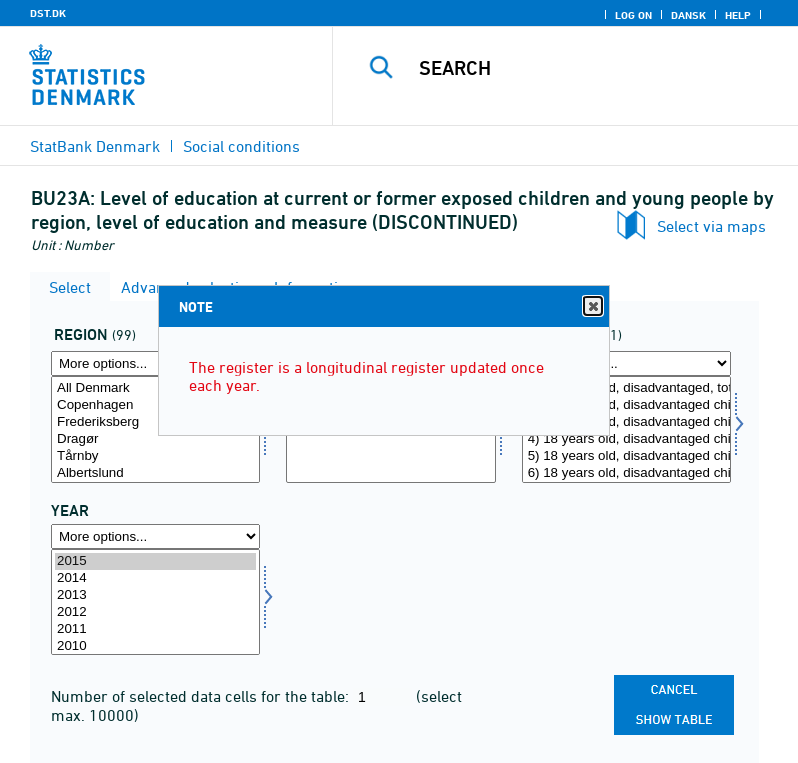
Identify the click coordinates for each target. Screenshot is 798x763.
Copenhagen (155, 405)
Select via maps (711, 226)
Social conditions (241, 146)
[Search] (595, 68)
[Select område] (155, 429)
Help (738, 15)
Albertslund (155, 473)
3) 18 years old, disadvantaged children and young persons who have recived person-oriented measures (626, 422)
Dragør (155, 439)
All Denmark (155, 388)
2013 (155, 595)
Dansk (688, 15)
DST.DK (48, 13)
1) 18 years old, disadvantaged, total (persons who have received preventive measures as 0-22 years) (626, 388)
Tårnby (155, 456)
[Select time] (155, 602)
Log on (633, 15)
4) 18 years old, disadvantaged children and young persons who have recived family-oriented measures (626, 439)
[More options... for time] (155, 536)
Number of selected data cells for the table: (202, 696)
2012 (155, 612)
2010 (155, 646)
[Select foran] (626, 429)
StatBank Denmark (95, 146)
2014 (155, 578)
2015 (155, 561)
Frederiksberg (155, 422)
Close (592, 306)
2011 (155, 629)
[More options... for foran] (626, 363)
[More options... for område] (155, 363)
